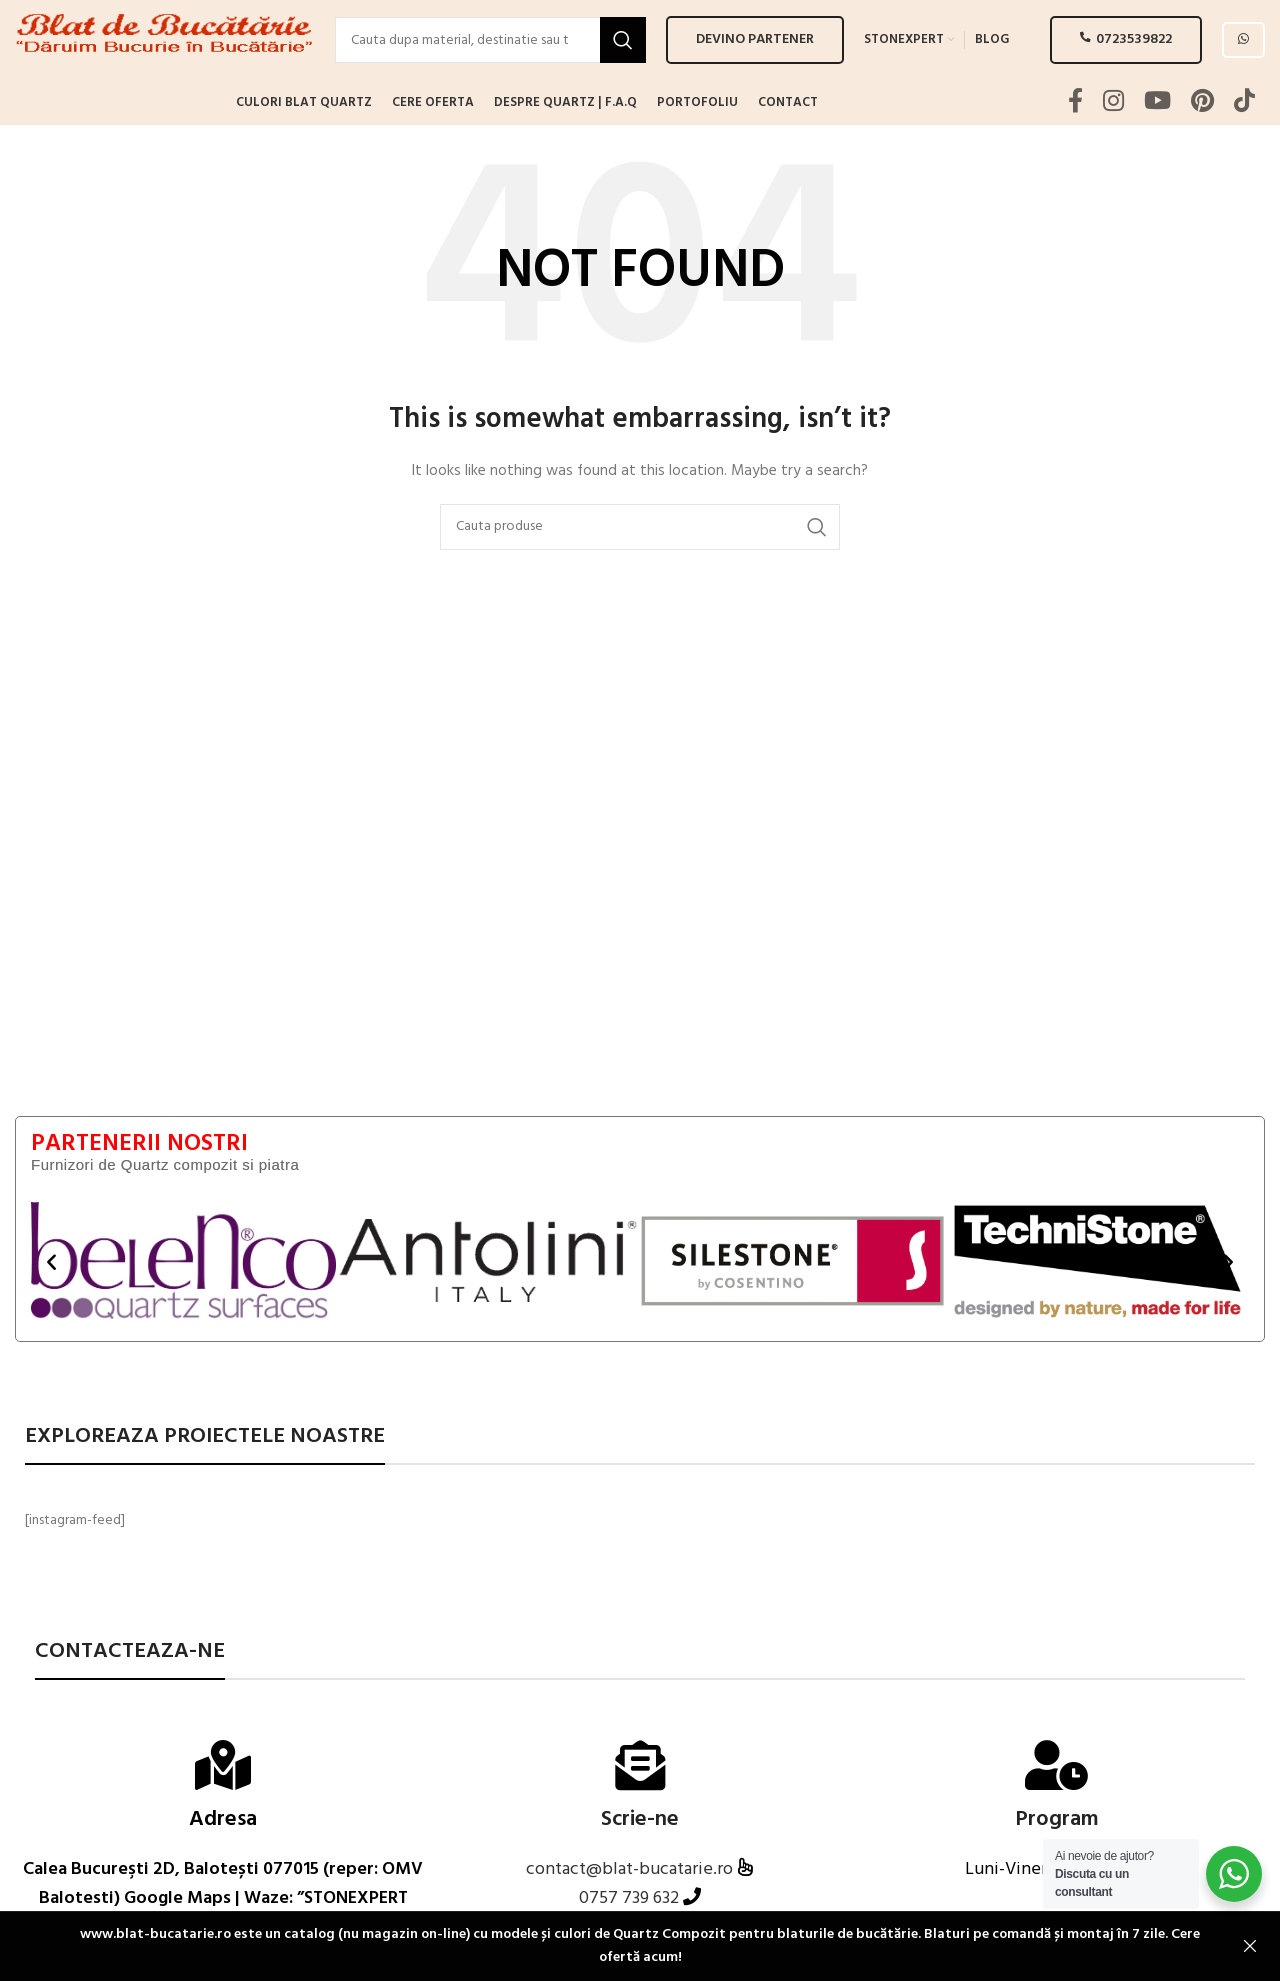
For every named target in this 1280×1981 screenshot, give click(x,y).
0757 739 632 (629, 1938)
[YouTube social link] (1157, 143)
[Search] (490, 60)
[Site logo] (165, 60)
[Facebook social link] (1075, 143)
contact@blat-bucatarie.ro (631, 1909)
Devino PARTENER (755, 59)
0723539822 (1126, 59)
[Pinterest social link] (1202, 143)
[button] (51, 1300)
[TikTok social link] (1244, 143)
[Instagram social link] (1113, 143)
